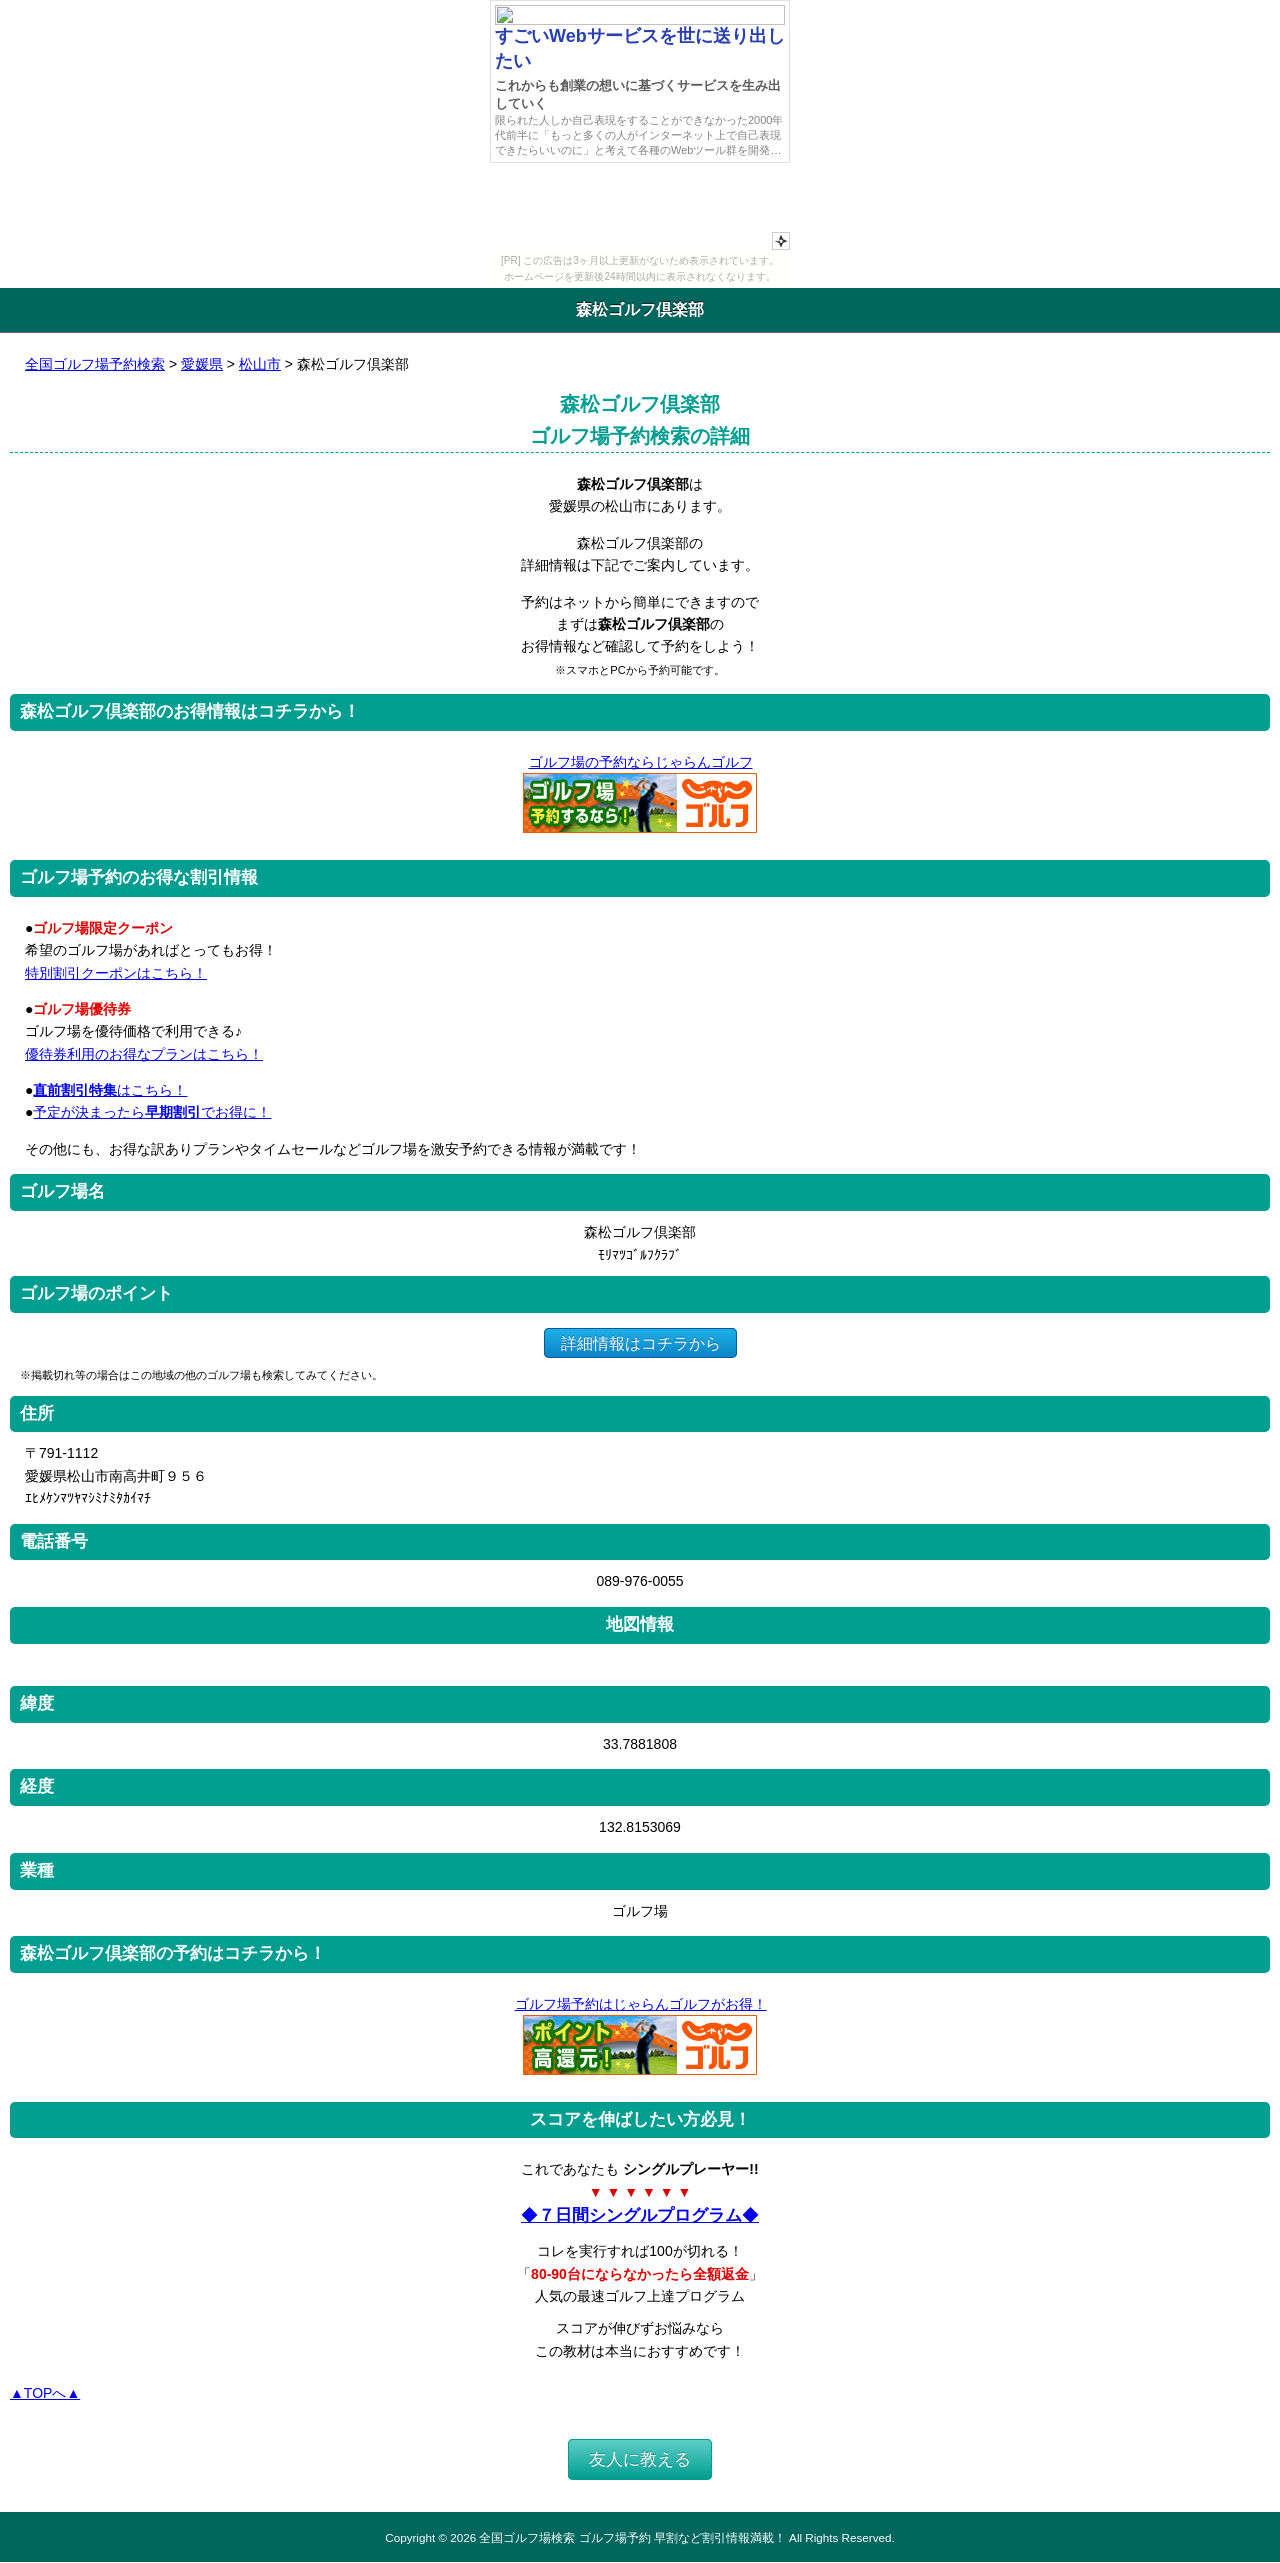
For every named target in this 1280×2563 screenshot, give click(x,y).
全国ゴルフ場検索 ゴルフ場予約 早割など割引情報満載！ (632, 2537)
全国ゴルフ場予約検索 (95, 364)
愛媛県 (202, 364)
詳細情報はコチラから (640, 1342)
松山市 (260, 364)
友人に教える (640, 2459)
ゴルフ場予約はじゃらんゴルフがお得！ (640, 2004)
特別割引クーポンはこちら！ (116, 973)
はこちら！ (110, 1090)
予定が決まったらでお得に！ (152, 1112)
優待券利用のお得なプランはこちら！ (144, 1054)
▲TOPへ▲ (45, 2393)
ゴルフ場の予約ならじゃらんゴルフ (640, 762)
